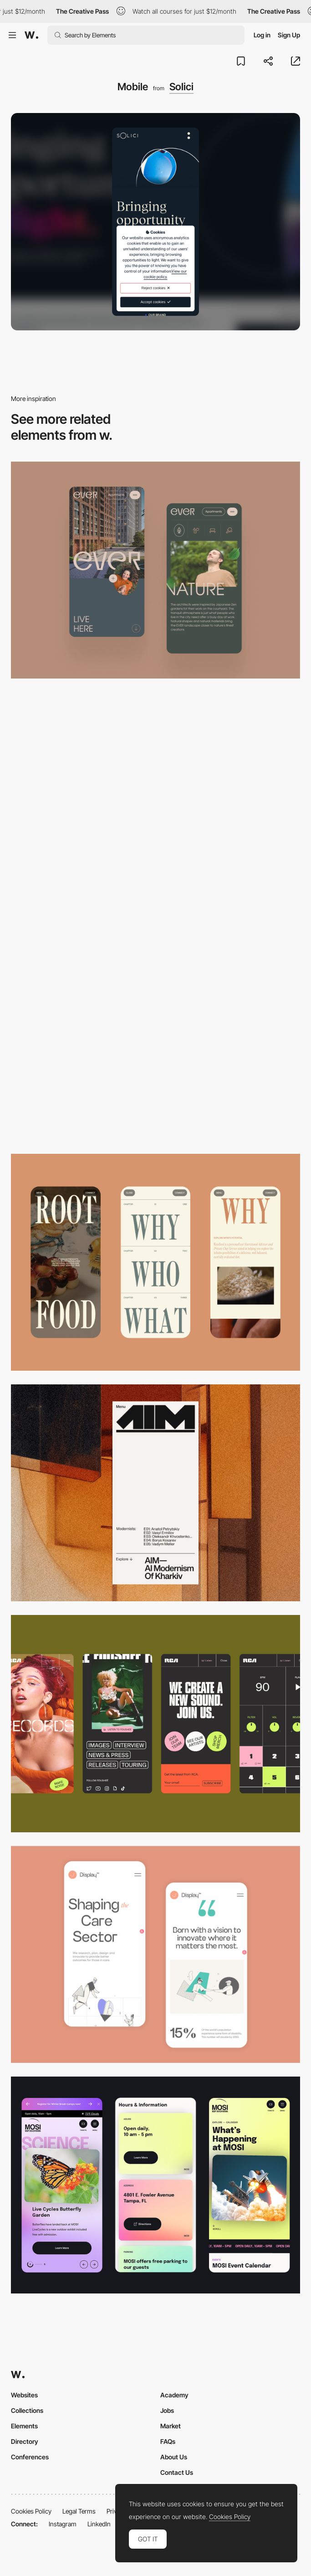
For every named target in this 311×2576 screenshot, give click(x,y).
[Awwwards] (31, 35)
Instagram (62, 2524)
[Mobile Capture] (155, 1954)
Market (170, 2426)
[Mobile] (155, 570)
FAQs (167, 2441)
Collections (27, 2410)
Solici (181, 87)
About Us (173, 2457)
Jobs (167, 2410)
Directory (24, 2441)
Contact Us (176, 2472)
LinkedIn (99, 2524)
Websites (24, 2395)
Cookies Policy (31, 2511)
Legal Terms (79, 2511)
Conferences (30, 2457)
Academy (174, 2395)
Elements (24, 2426)
